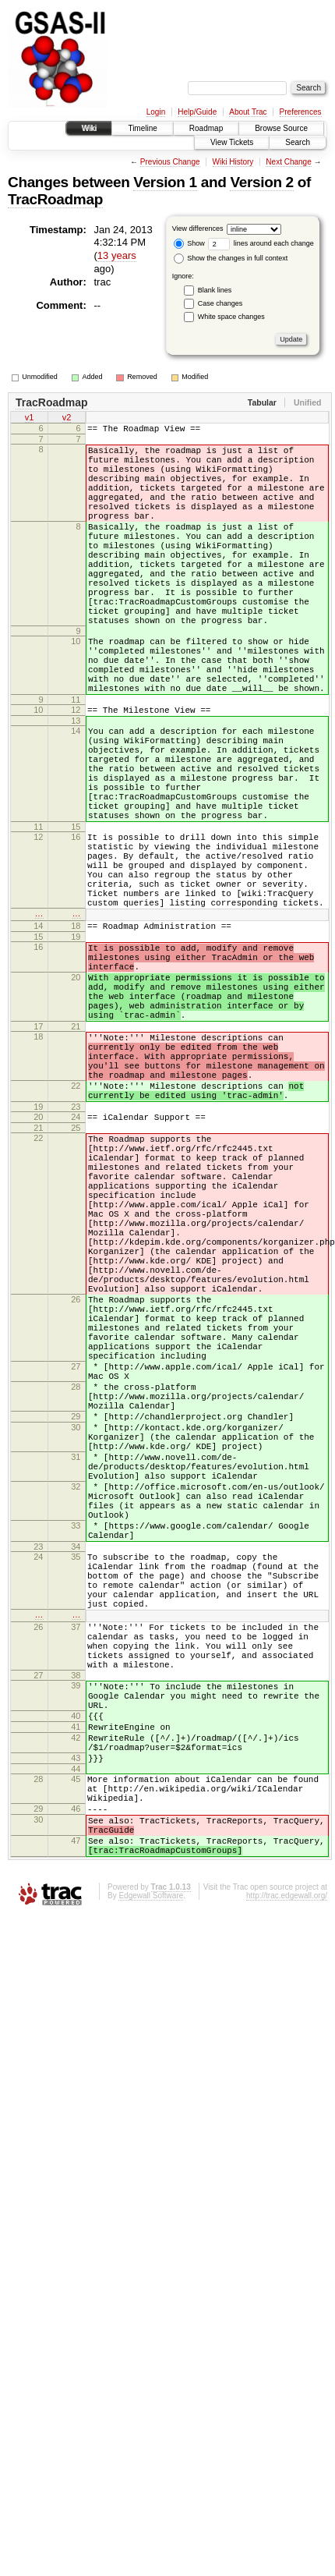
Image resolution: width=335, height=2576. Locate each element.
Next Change (288, 162)
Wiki (89, 128)
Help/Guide (197, 112)
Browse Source (281, 128)
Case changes (220, 303)
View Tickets (231, 142)
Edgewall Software (150, 2209)
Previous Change (170, 162)
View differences (198, 228)
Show (189, 243)
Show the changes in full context (231, 258)
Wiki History (233, 162)
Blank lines (215, 290)
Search (297, 142)
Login (155, 112)
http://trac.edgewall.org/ (286, 2209)
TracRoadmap (55, 199)
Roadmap (206, 128)
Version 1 (164, 182)
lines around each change (261, 243)
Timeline (142, 128)
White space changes (231, 317)
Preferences (301, 112)
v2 (67, 418)
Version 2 (261, 182)
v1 (29, 418)
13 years (116, 255)
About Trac (247, 112)
